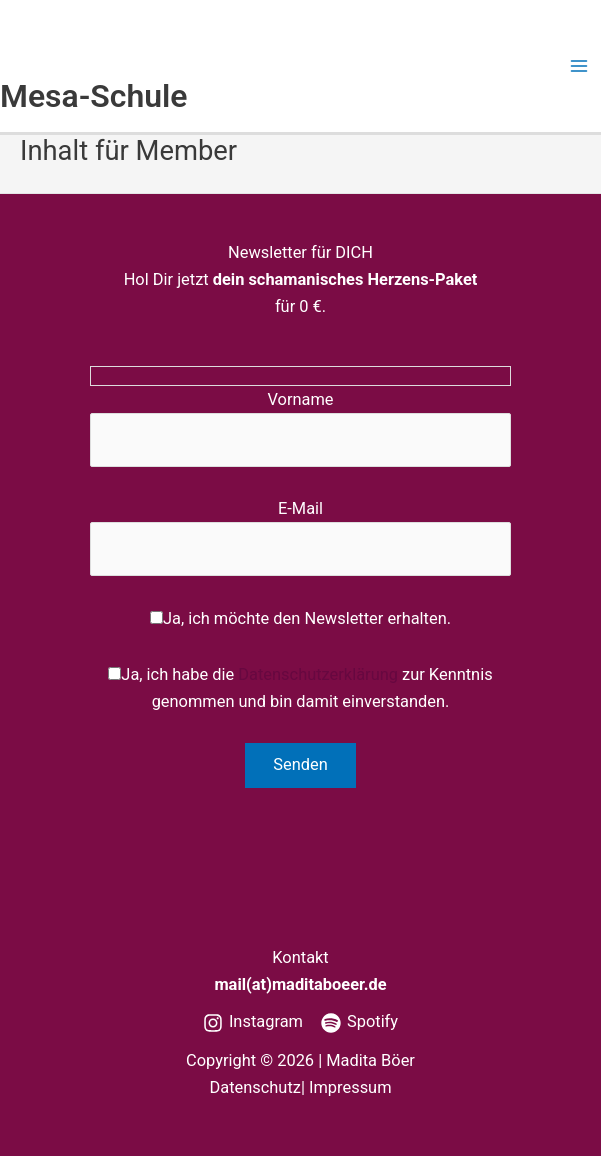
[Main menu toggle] (578, 66)
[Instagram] (253, 1023)
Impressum (350, 1087)
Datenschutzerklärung (318, 674)
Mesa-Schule (94, 96)
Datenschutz (254, 1087)
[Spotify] (359, 1023)
